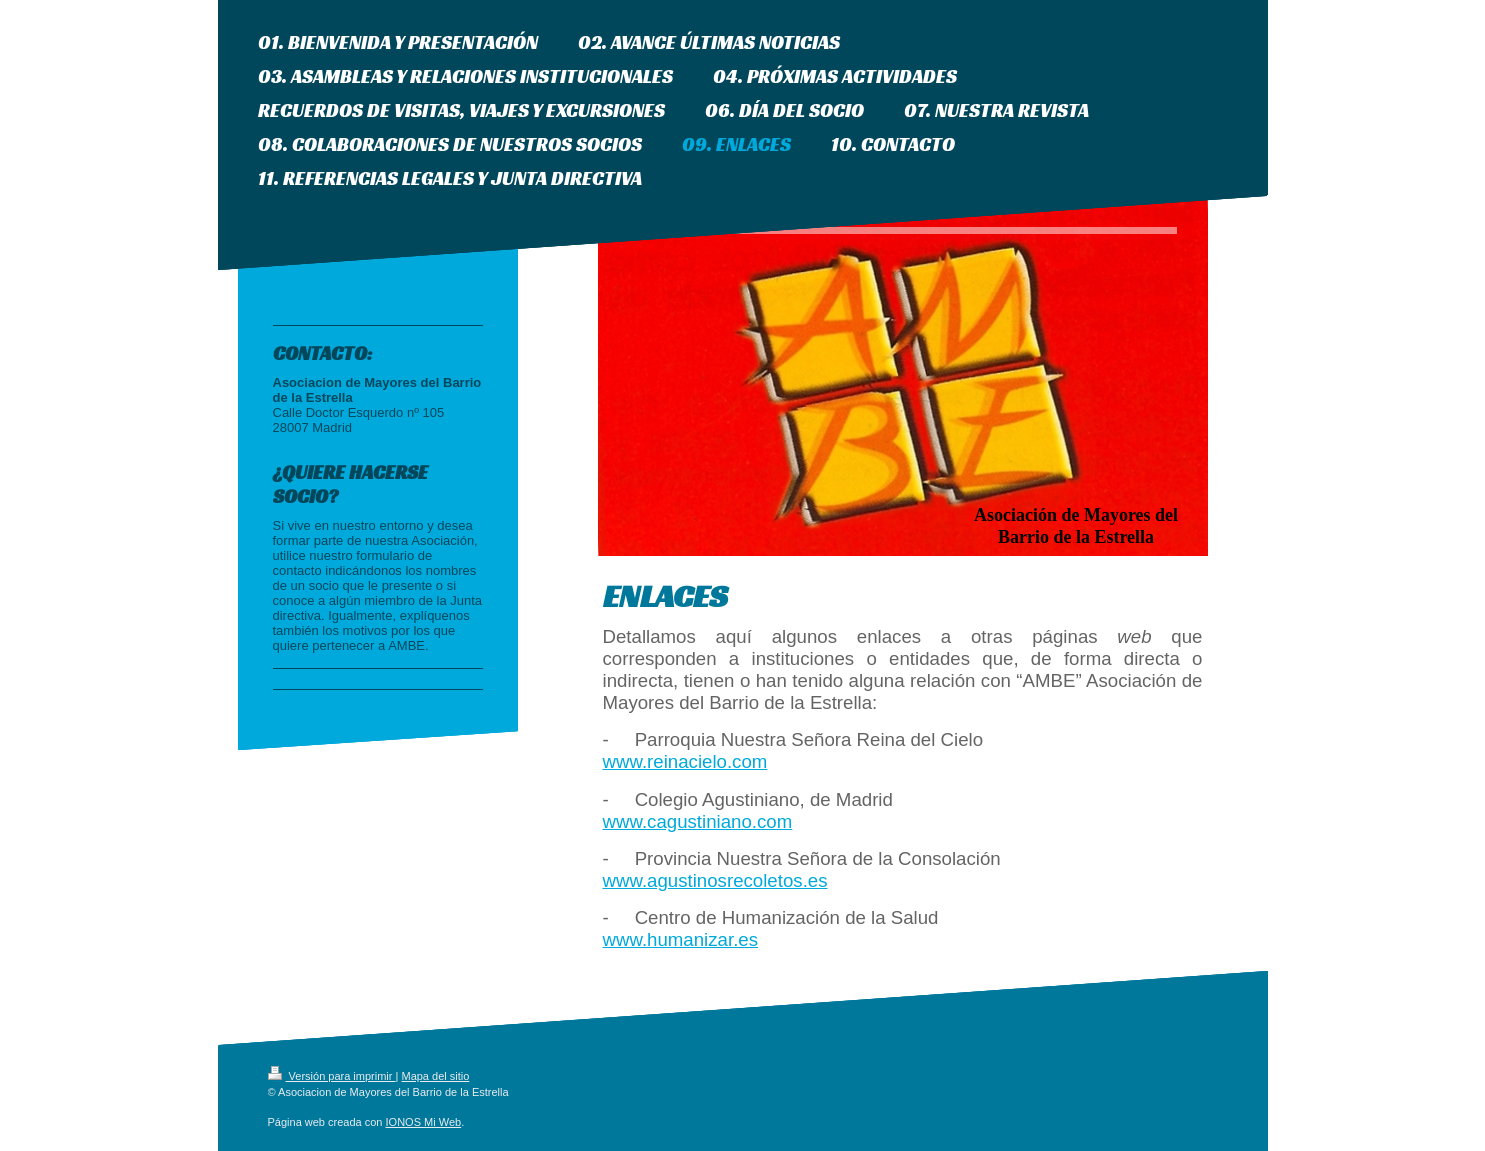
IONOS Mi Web (424, 1122)
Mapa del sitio (435, 1076)
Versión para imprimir (332, 1076)
